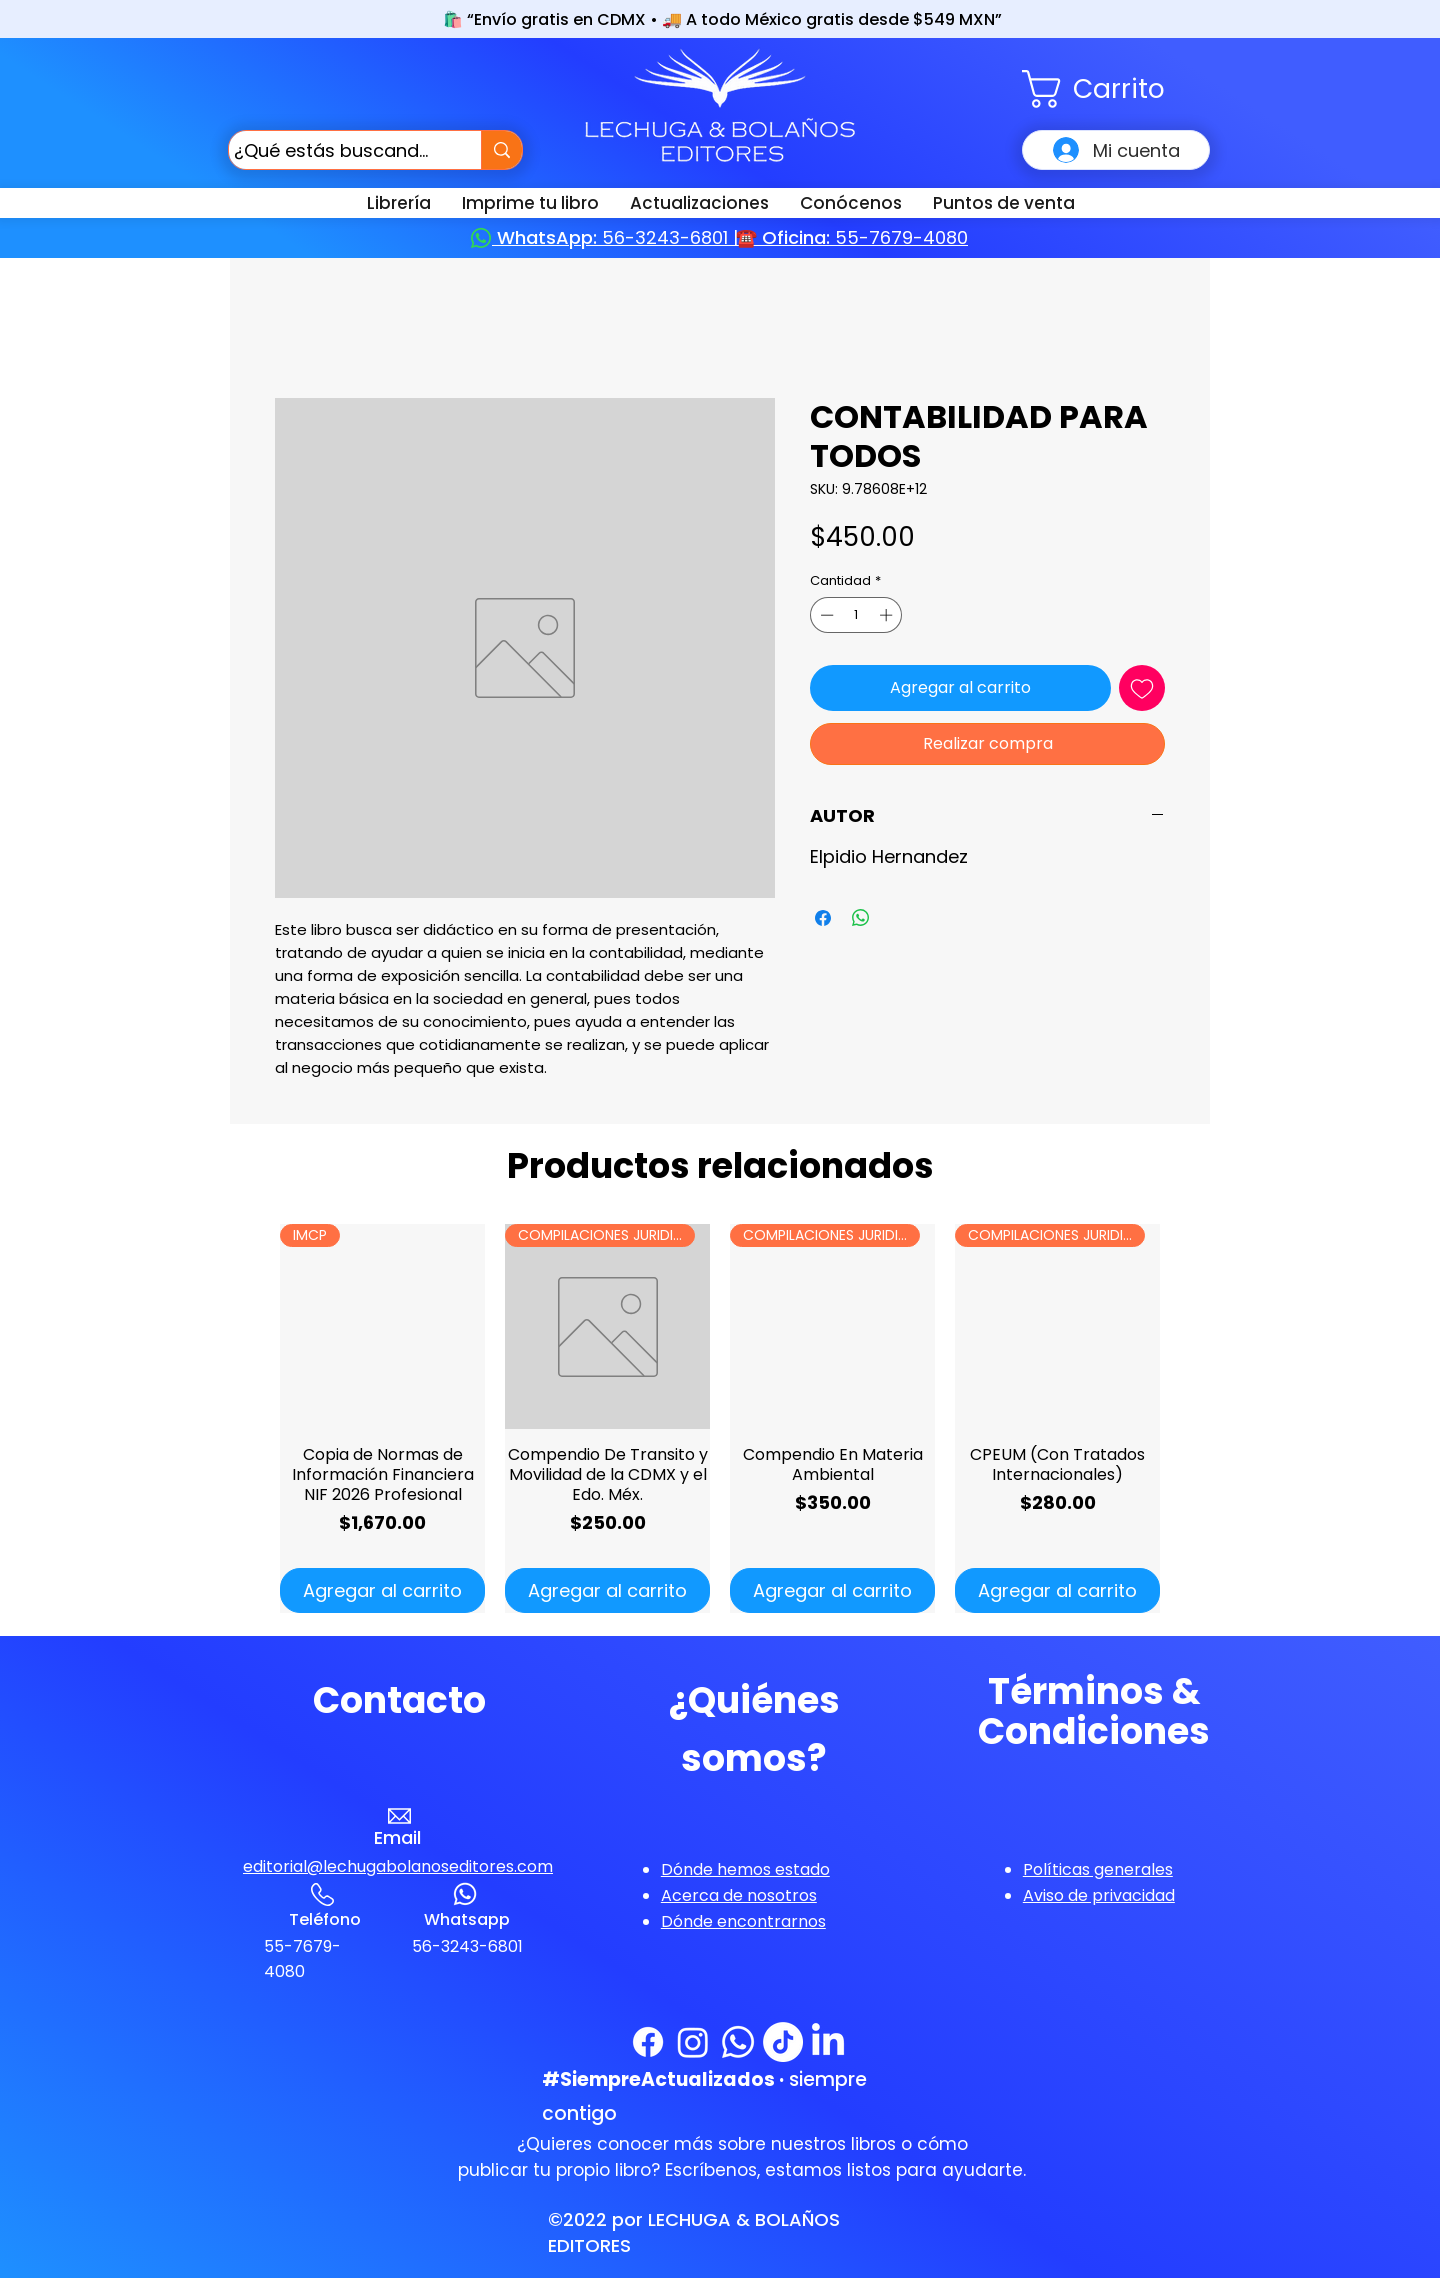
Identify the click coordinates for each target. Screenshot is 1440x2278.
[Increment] (888, 615)
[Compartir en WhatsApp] (861, 918)
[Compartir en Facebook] (823, 918)
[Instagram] (693, 2042)
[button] (1116, 89)
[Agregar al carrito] (382, 1590)
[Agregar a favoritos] (1142, 688)
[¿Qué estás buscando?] (336, 150)
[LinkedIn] (828, 2042)
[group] (720, 1418)
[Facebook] (648, 2042)
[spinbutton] (856, 615)
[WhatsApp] (738, 2042)
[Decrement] (825, 615)
